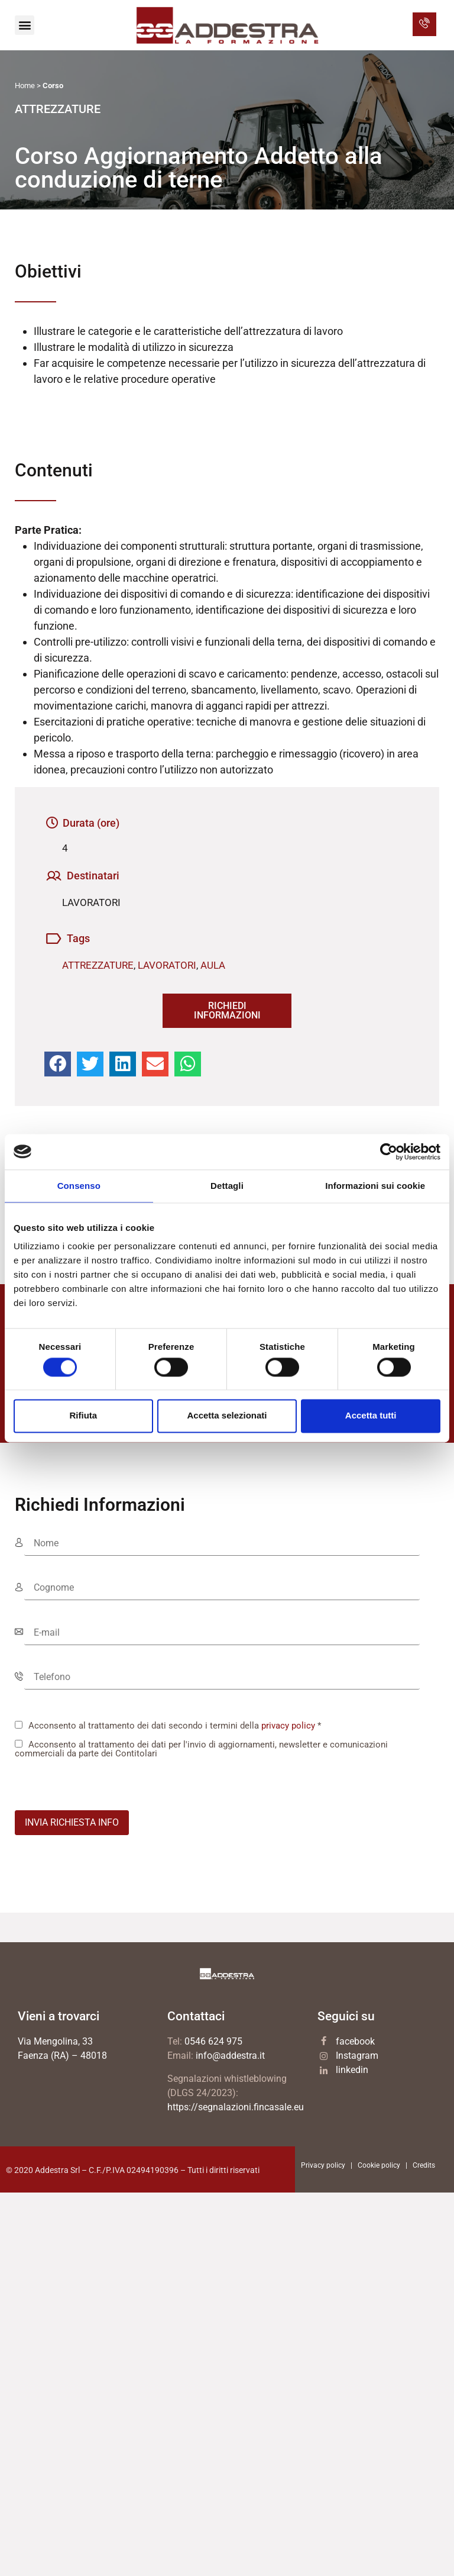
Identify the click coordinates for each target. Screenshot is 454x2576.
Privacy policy (323, 2165)
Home (25, 85)
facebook (355, 2041)
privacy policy (288, 1725)
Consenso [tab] (78, 1186)
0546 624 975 (213, 2041)
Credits (424, 2165)
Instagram (357, 2055)
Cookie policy (379, 2165)
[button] (24, 25)
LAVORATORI (167, 965)
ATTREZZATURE (98, 965)
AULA (212, 965)
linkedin (352, 2069)
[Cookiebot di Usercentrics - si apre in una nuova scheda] (388, 1151)
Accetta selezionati (227, 1416)
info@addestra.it (230, 2055)
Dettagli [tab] (227, 1186)
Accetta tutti (371, 1416)
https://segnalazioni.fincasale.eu (235, 2107)
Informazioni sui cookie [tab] (375, 1186)
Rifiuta (83, 1416)
